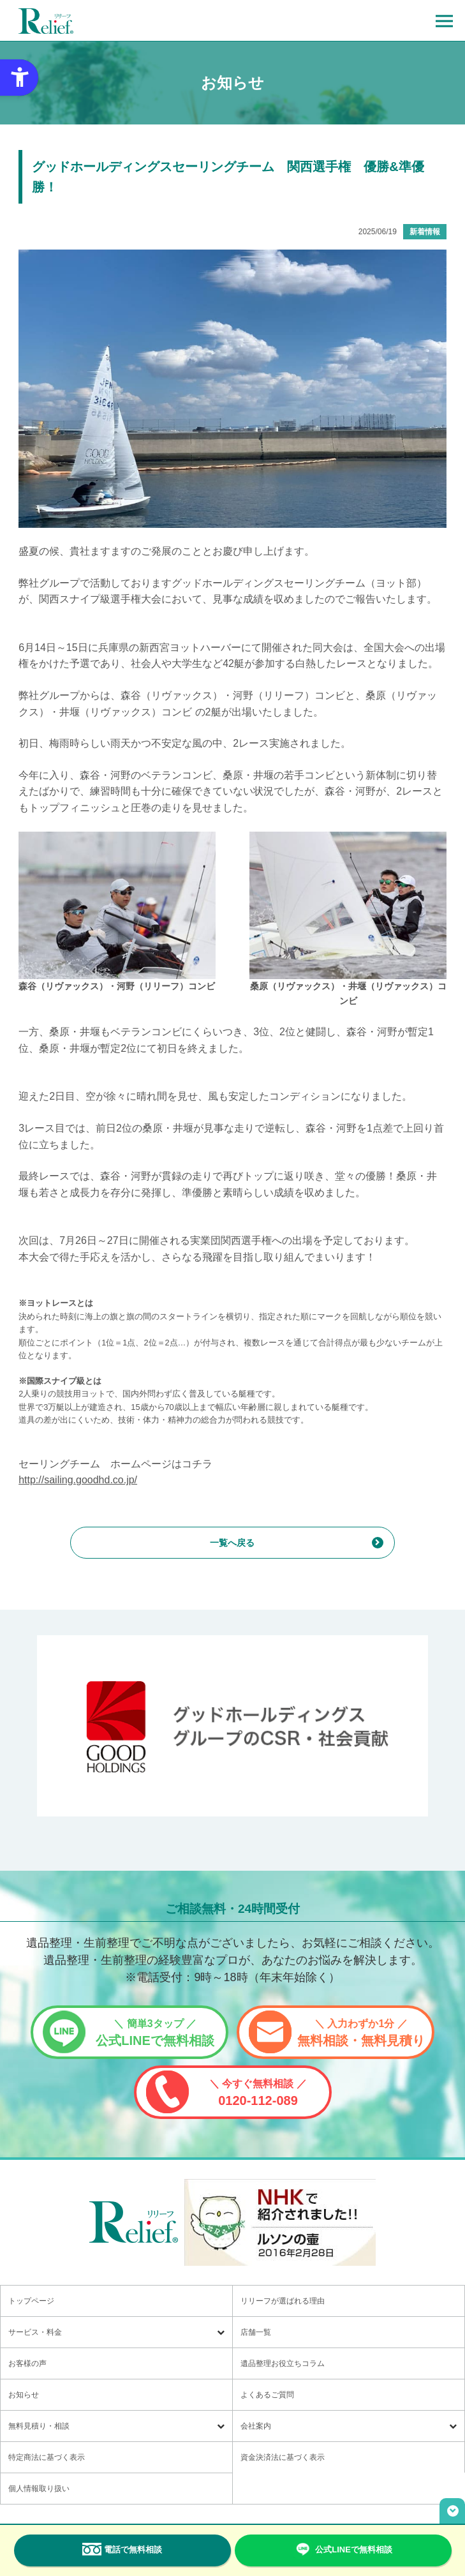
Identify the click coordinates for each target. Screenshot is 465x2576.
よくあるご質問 (267, 2394)
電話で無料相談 (122, 2549)
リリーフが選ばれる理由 (282, 2300)
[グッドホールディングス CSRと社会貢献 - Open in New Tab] (232, 1725)
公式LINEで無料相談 (155, 2033)
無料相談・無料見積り (361, 2033)
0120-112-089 (258, 2093)
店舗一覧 (255, 2332)
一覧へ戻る (232, 1543)
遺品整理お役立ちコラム (282, 2363)
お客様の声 (27, 2363)
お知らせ (23, 2394)
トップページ (31, 2300)
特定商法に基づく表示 (46, 2457)
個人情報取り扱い (39, 2488)
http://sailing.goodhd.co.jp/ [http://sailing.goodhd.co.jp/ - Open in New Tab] (77, 1479)
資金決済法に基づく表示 (282, 2457)
